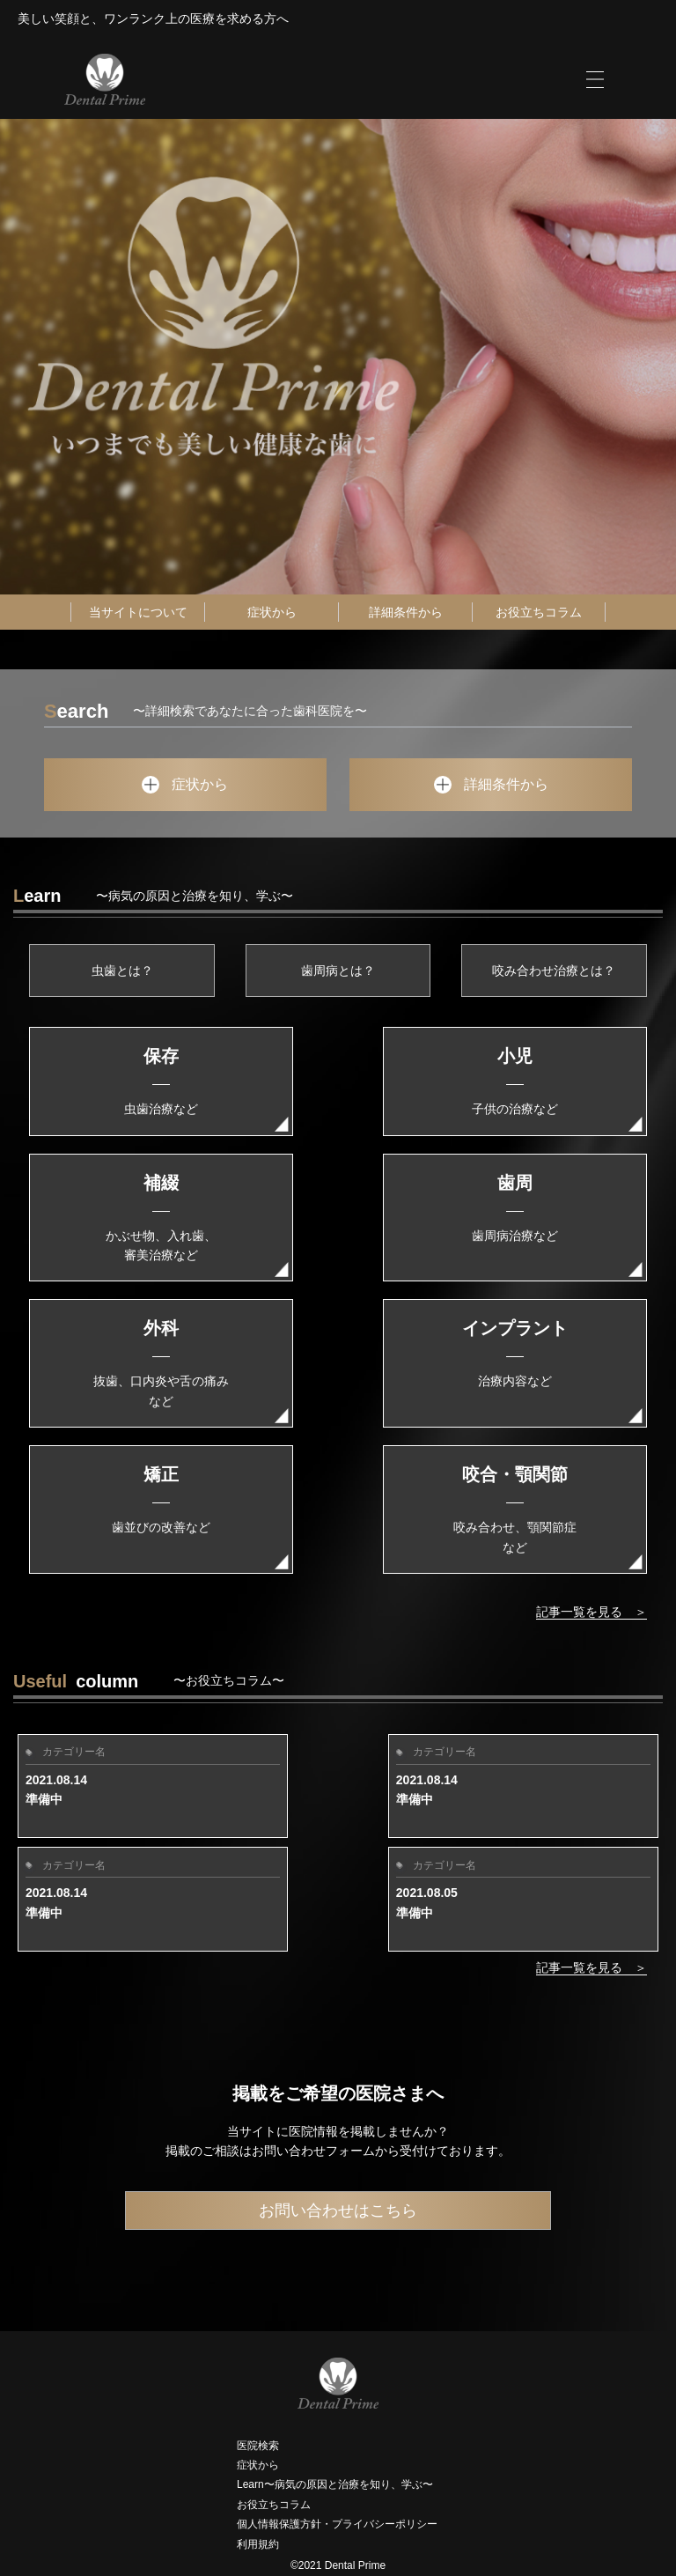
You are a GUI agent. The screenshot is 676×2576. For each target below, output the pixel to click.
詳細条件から (406, 612)
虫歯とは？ (122, 970)
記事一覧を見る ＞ (591, 1612)
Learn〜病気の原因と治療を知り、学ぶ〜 (335, 2484)
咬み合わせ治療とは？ (553, 970)
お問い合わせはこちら (338, 2210)
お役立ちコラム (539, 612)
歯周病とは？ (338, 970)
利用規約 (258, 2544)
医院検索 (258, 2445)
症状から (272, 612)
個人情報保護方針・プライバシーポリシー (337, 2524)
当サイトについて (138, 612)
